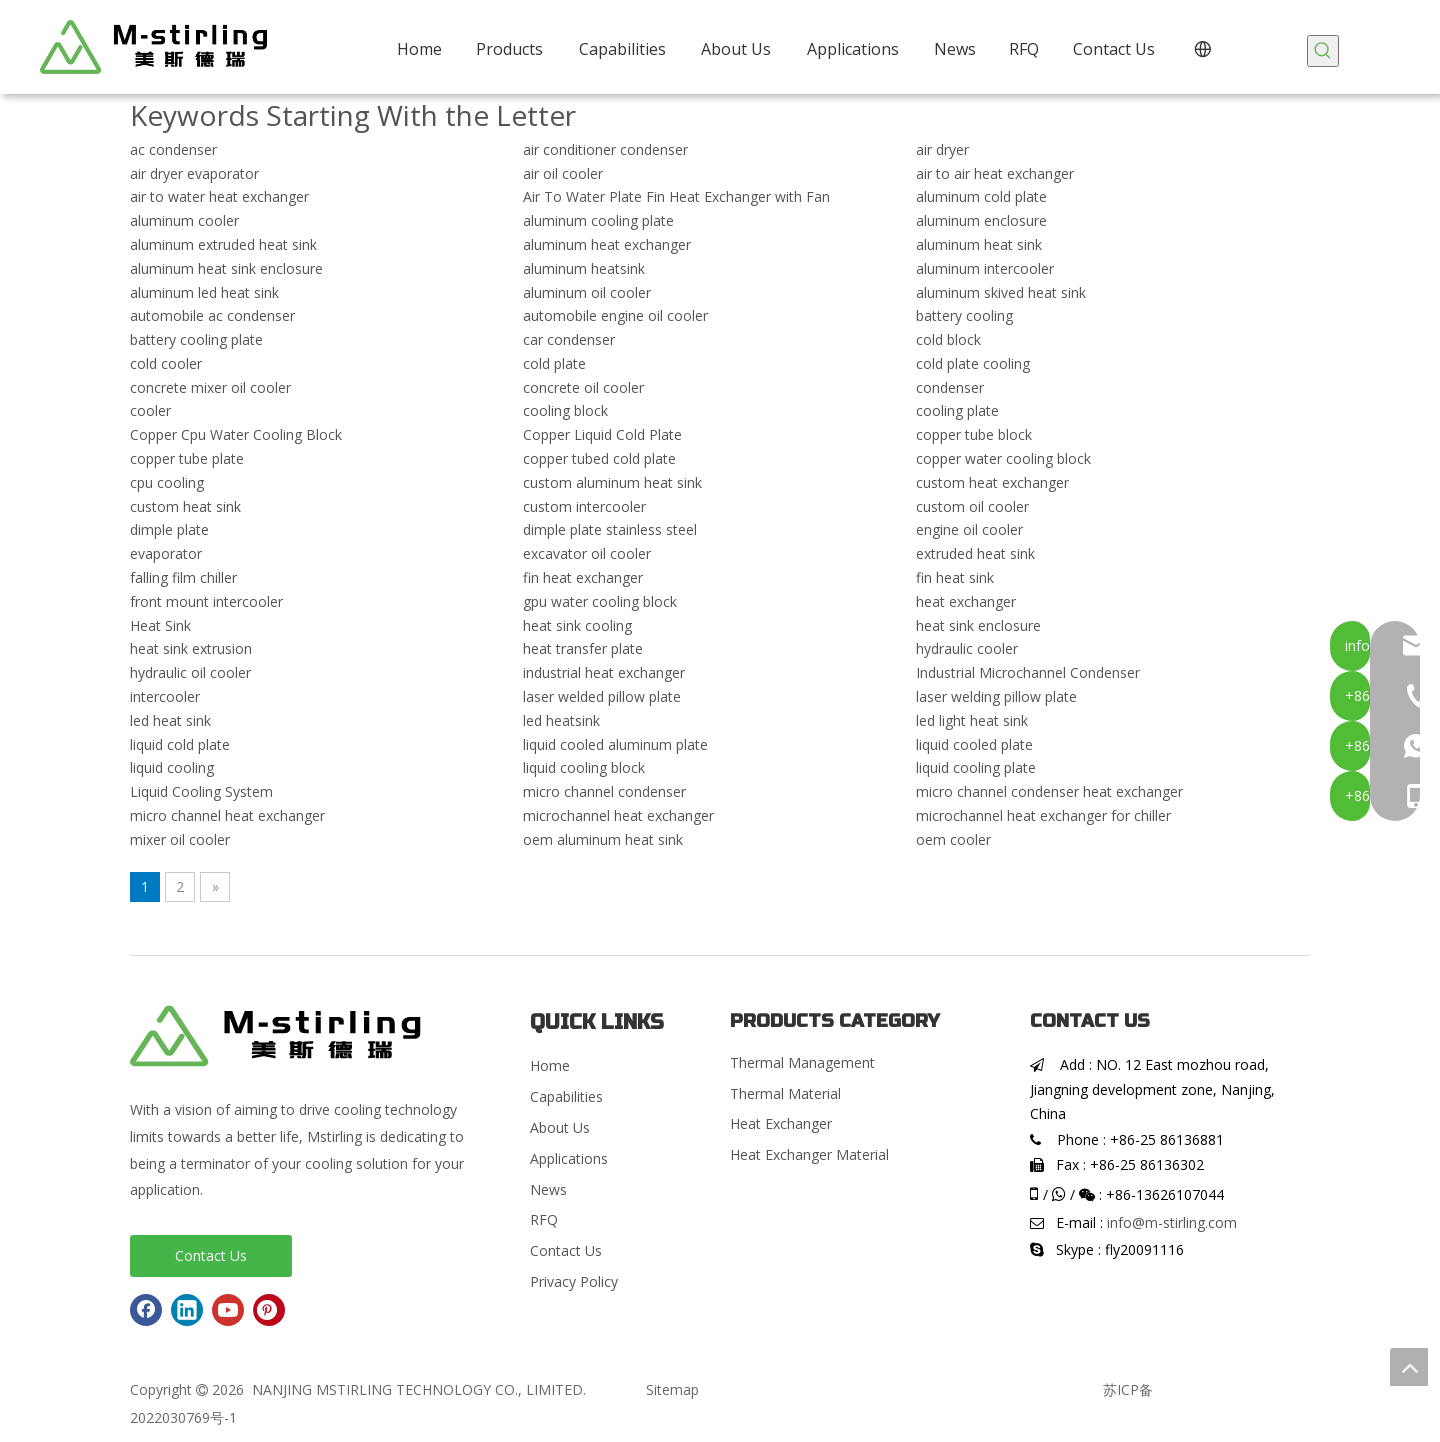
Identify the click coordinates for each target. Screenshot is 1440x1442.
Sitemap (672, 1389)
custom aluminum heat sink (612, 482)
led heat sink (170, 720)
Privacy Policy (574, 1281)
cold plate (554, 363)
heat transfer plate (583, 648)
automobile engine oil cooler (615, 315)
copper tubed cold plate (599, 458)
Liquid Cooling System (201, 791)
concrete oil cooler (583, 387)
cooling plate (957, 410)
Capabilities (566, 1096)
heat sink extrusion (191, 648)
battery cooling (964, 315)
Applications (569, 1158)
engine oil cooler (969, 529)
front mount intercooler (206, 601)
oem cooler (953, 839)
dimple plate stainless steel (610, 529)
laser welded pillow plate (602, 696)
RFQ (544, 1219)
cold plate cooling (973, 363)
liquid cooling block (584, 767)
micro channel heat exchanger (227, 815)
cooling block (565, 410)
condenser (950, 387)
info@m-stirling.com (1172, 1222)
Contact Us (211, 1255)
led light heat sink (972, 720)
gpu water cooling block (600, 601)
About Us (560, 1127)
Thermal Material (785, 1093)
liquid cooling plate (976, 767)
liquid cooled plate (974, 744)
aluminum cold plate (981, 196)
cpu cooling (167, 482)
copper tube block (974, 434)
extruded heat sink (975, 553)
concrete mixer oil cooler (210, 387)
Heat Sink (160, 625)
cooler (150, 410)
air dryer (942, 149)
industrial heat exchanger (604, 672)
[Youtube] (228, 1310)
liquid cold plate (180, 744)
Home (550, 1065)
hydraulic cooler (967, 648)
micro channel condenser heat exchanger (1049, 791)
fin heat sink (955, 577)
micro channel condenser (604, 791)
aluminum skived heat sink (1001, 292)
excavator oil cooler (587, 553)
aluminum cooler (184, 220)
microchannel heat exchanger (618, 815)
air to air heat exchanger (995, 173)
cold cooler (166, 363)
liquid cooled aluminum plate (615, 744)
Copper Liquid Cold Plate (602, 434)
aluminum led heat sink (204, 292)
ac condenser (173, 149)
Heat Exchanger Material (809, 1154)
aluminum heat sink (979, 244)
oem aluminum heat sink (603, 839)
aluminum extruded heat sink (223, 244)
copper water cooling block (1003, 458)
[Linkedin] (187, 1310)
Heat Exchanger (781, 1123)
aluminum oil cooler (587, 292)
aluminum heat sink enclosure (226, 268)
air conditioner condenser (605, 149)
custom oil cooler (972, 506)
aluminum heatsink (584, 268)
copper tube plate (187, 458)
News (548, 1189)
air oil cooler (563, 173)
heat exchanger (966, 601)
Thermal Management (802, 1062)
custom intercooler (584, 506)
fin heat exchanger (583, 577)
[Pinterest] (269, 1310)
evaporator (166, 553)
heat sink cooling (577, 625)
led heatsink (561, 720)
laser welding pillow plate (996, 696)
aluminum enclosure (981, 220)
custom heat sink (185, 506)
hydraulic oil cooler (190, 672)
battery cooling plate (196, 339)
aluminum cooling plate (598, 220)
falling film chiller (183, 577)
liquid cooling (172, 767)
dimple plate (169, 529)
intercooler (165, 696)
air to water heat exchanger (219, 196)
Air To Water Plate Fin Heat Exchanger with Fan (676, 196)
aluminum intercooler (985, 268)
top (1409, 1367)
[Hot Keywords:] (1323, 51)
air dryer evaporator (194, 173)
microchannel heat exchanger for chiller (1043, 815)
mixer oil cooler (180, 839)
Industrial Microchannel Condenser (1028, 672)
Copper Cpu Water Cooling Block (236, 434)
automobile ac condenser (212, 315)
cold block (948, 339)
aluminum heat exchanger (607, 244)
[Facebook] (146, 1310)
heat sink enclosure (978, 625)
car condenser (569, 339)
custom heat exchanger (992, 482)
